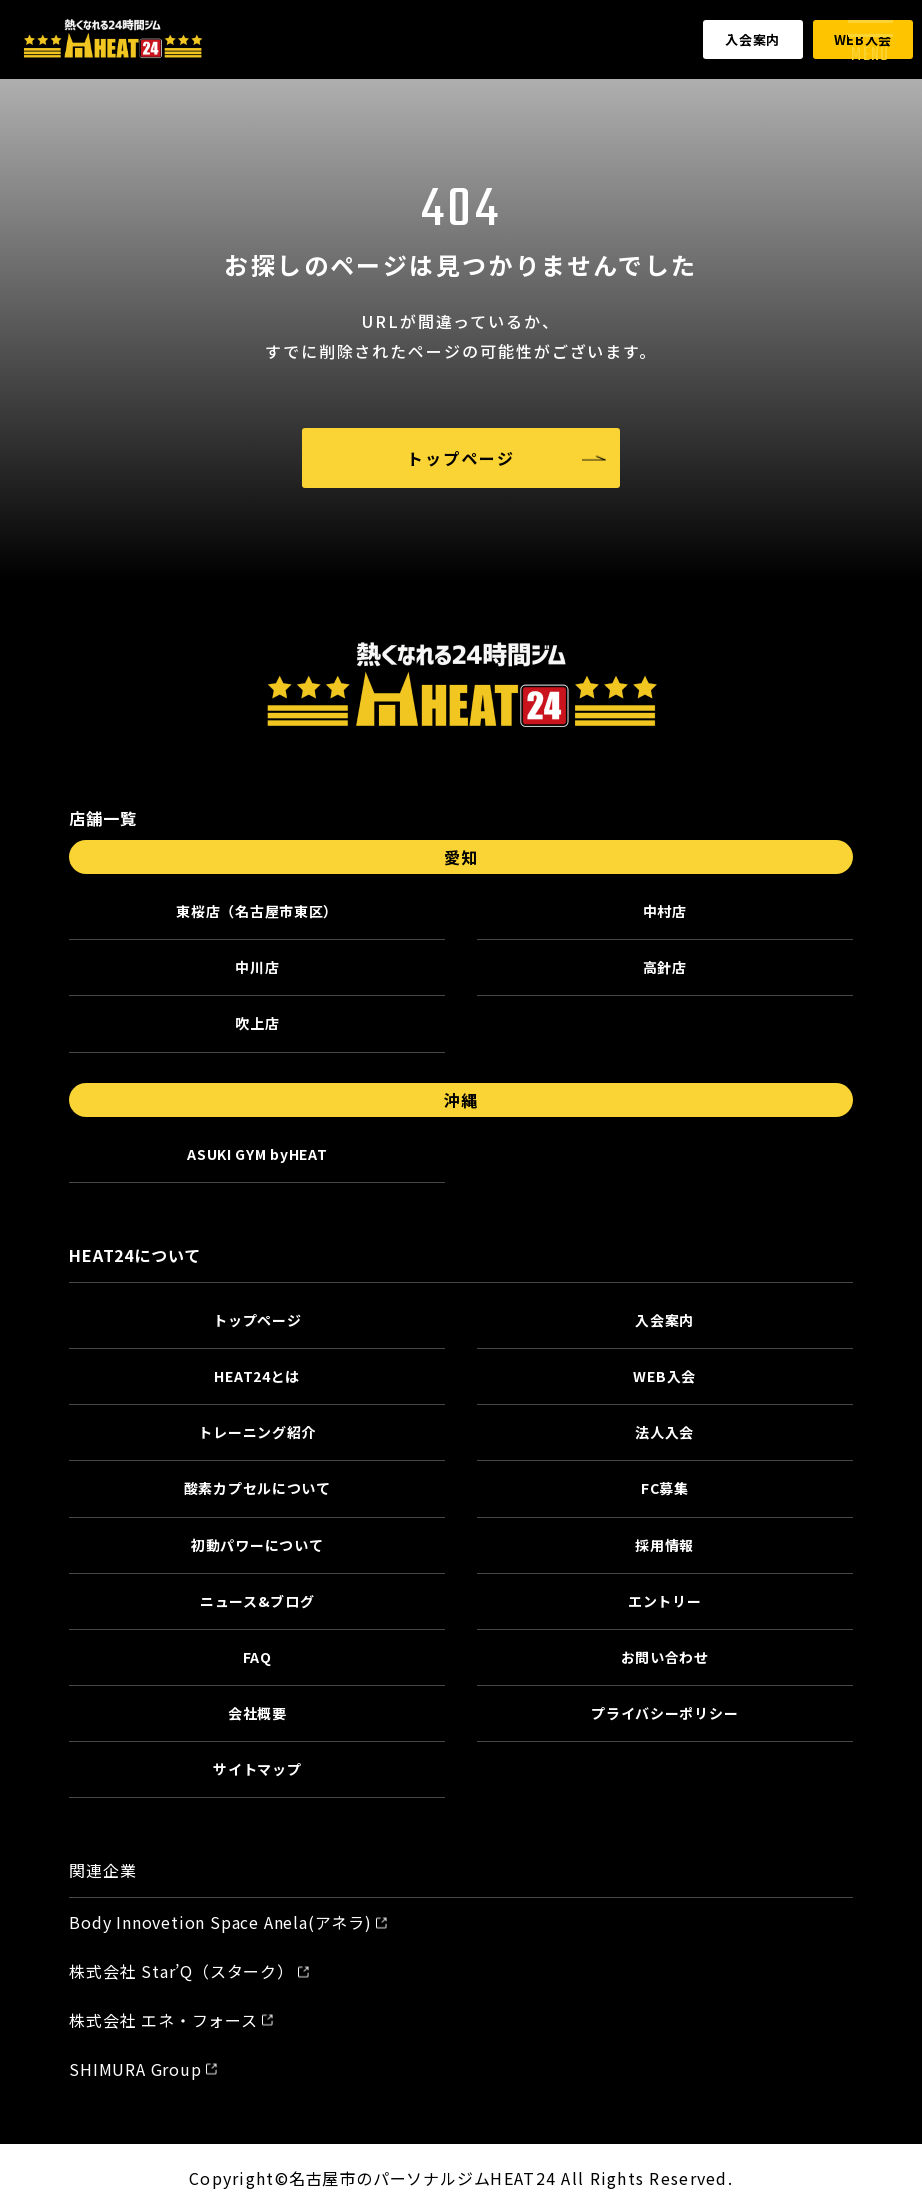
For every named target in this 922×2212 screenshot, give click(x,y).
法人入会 (664, 1432)
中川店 (257, 967)
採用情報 (664, 1545)
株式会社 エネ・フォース (163, 2020)
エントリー (665, 1601)
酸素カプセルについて (257, 1488)
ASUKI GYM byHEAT (257, 1154)
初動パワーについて (257, 1545)
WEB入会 (664, 1376)
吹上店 (257, 1023)
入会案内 (752, 39)
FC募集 (665, 1488)
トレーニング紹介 (257, 1432)
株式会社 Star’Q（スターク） (181, 1971)
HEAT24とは (257, 1376)
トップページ (461, 458)
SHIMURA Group (135, 2069)
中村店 (665, 911)
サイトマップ (257, 1769)
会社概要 (257, 1713)
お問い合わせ (665, 1657)
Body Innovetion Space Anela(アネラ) (220, 1922)
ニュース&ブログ (257, 1601)
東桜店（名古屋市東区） (257, 911)
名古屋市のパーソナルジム (390, 2178)
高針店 (665, 967)
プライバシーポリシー (664, 1713)
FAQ (257, 1657)
